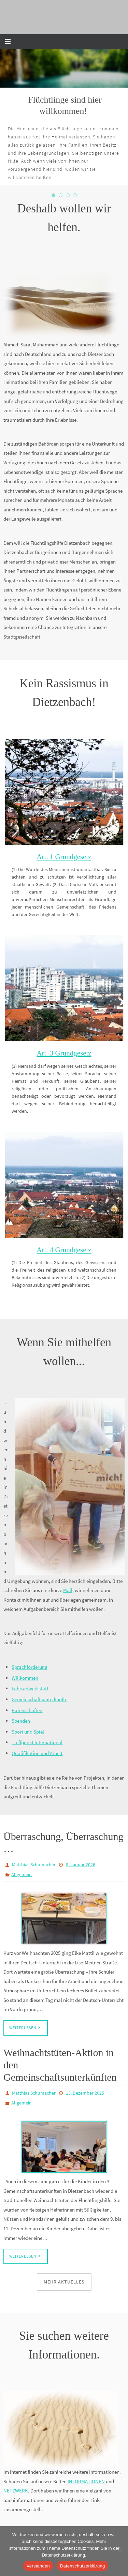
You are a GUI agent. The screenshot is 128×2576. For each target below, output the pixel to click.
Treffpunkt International (37, 1742)
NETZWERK (15, 2490)
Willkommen (25, 1678)
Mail (67, 1590)
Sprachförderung (29, 1667)
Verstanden (38, 2565)
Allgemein (21, 1874)
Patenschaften (27, 1710)
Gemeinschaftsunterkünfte (39, 1699)
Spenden (21, 1721)
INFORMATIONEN (86, 2481)
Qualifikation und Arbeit (37, 1753)
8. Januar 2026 (80, 1864)
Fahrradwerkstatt (30, 1688)
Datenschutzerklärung (82, 2565)
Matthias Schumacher (34, 1864)
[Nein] (119, 2551)
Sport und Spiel (28, 1731)
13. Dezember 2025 (85, 2093)
